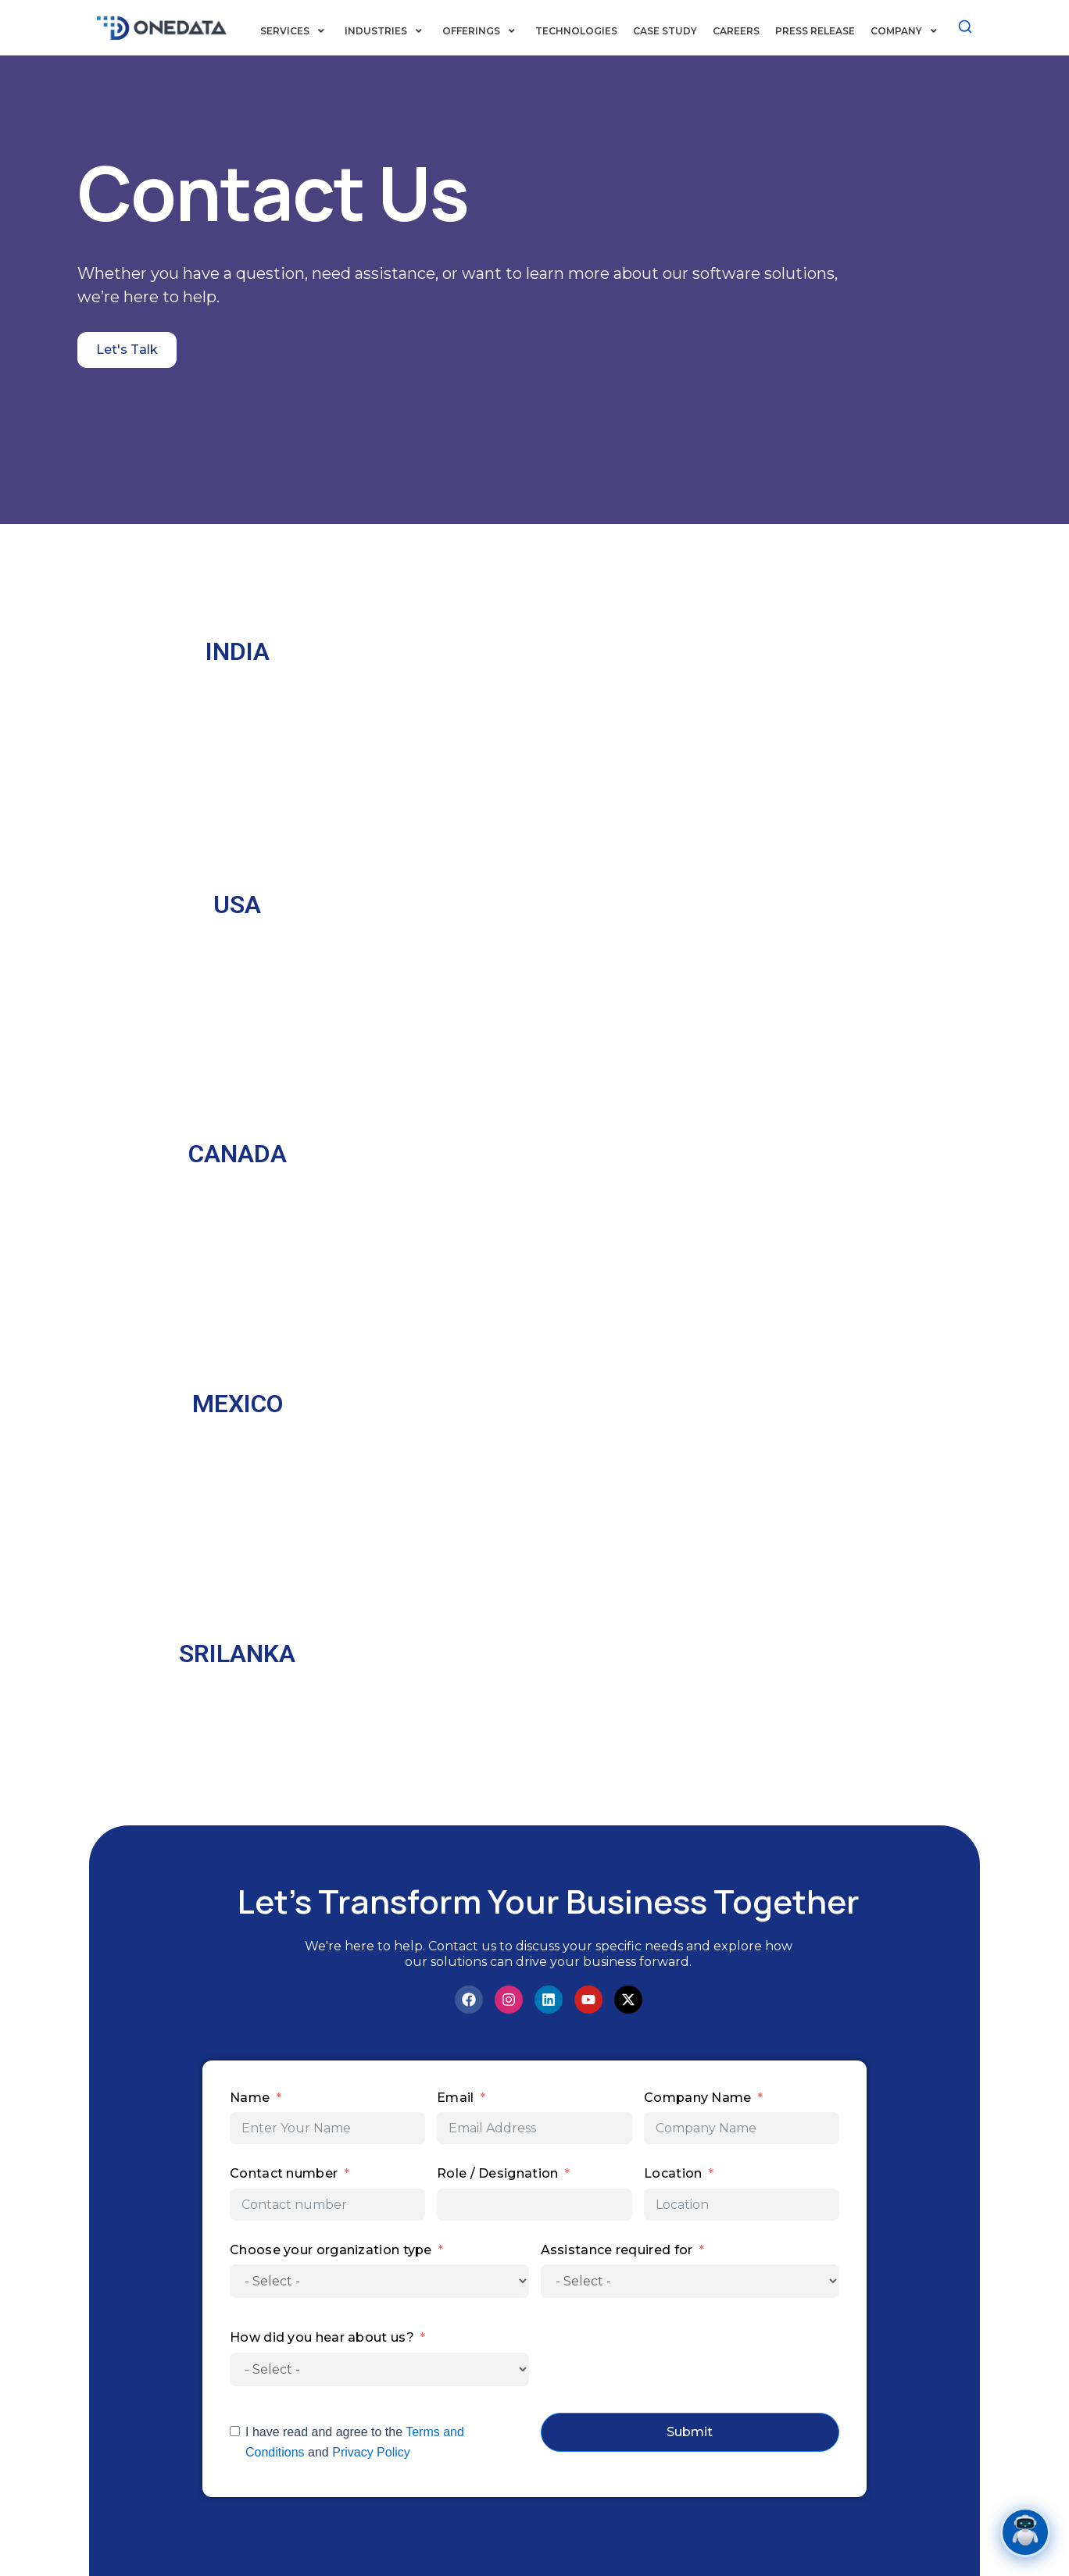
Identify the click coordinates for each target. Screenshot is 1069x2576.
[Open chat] (1025, 2532)
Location (673, 2174)
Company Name (698, 2098)
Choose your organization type (331, 2250)
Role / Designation (497, 2174)
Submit (690, 2432)
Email (455, 2098)
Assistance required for (617, 2250)
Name (250, 2098)
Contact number (285, 2174)
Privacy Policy (371, 2453)
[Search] (965, 26)
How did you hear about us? (322, 2339)
